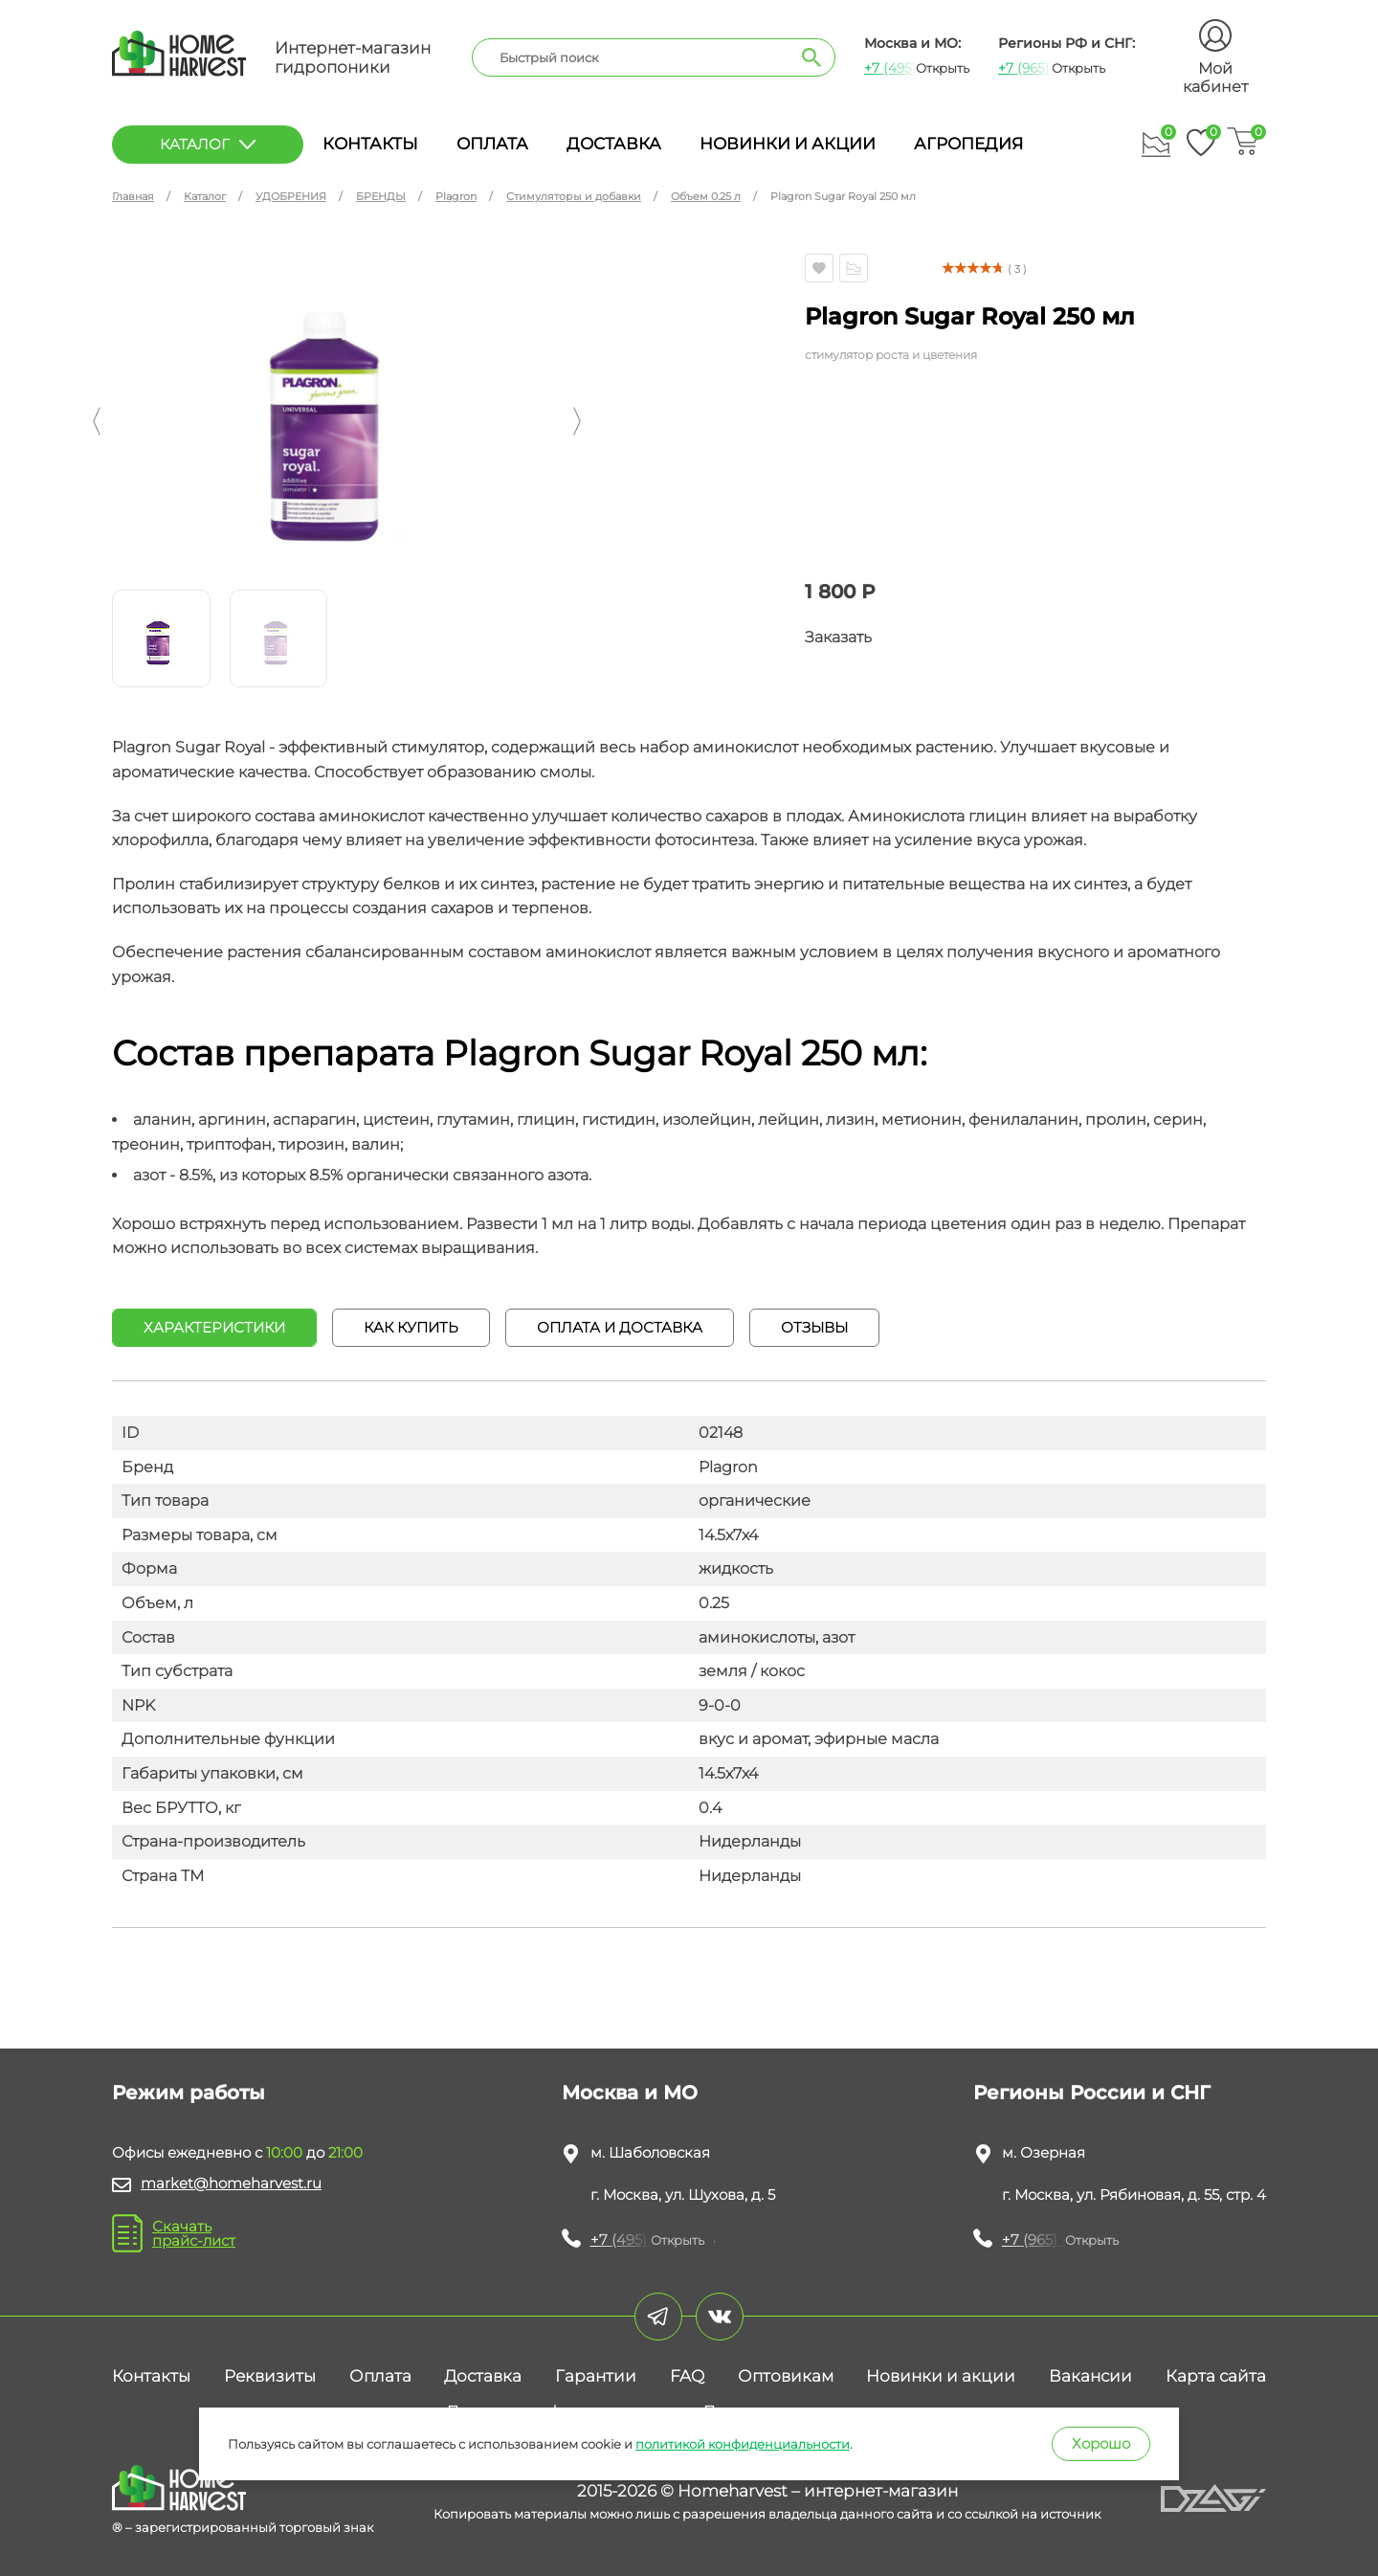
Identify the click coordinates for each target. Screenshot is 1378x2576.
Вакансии (1090, 2376)
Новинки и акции (788, 143)
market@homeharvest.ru (231, 2183)
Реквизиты (270, 2376)
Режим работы (188, 2092)
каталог (208, 144)
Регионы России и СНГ (1092, 2092)
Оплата (492, 143)
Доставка (614, 143)
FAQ (687, 2376)
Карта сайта (1216, 2376)
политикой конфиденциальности (742, 2444)
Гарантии (595, 2376)
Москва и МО (630, 2092)
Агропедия (968, 143)
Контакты (370, 143)
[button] (96, 421)
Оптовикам (785, 2376)
